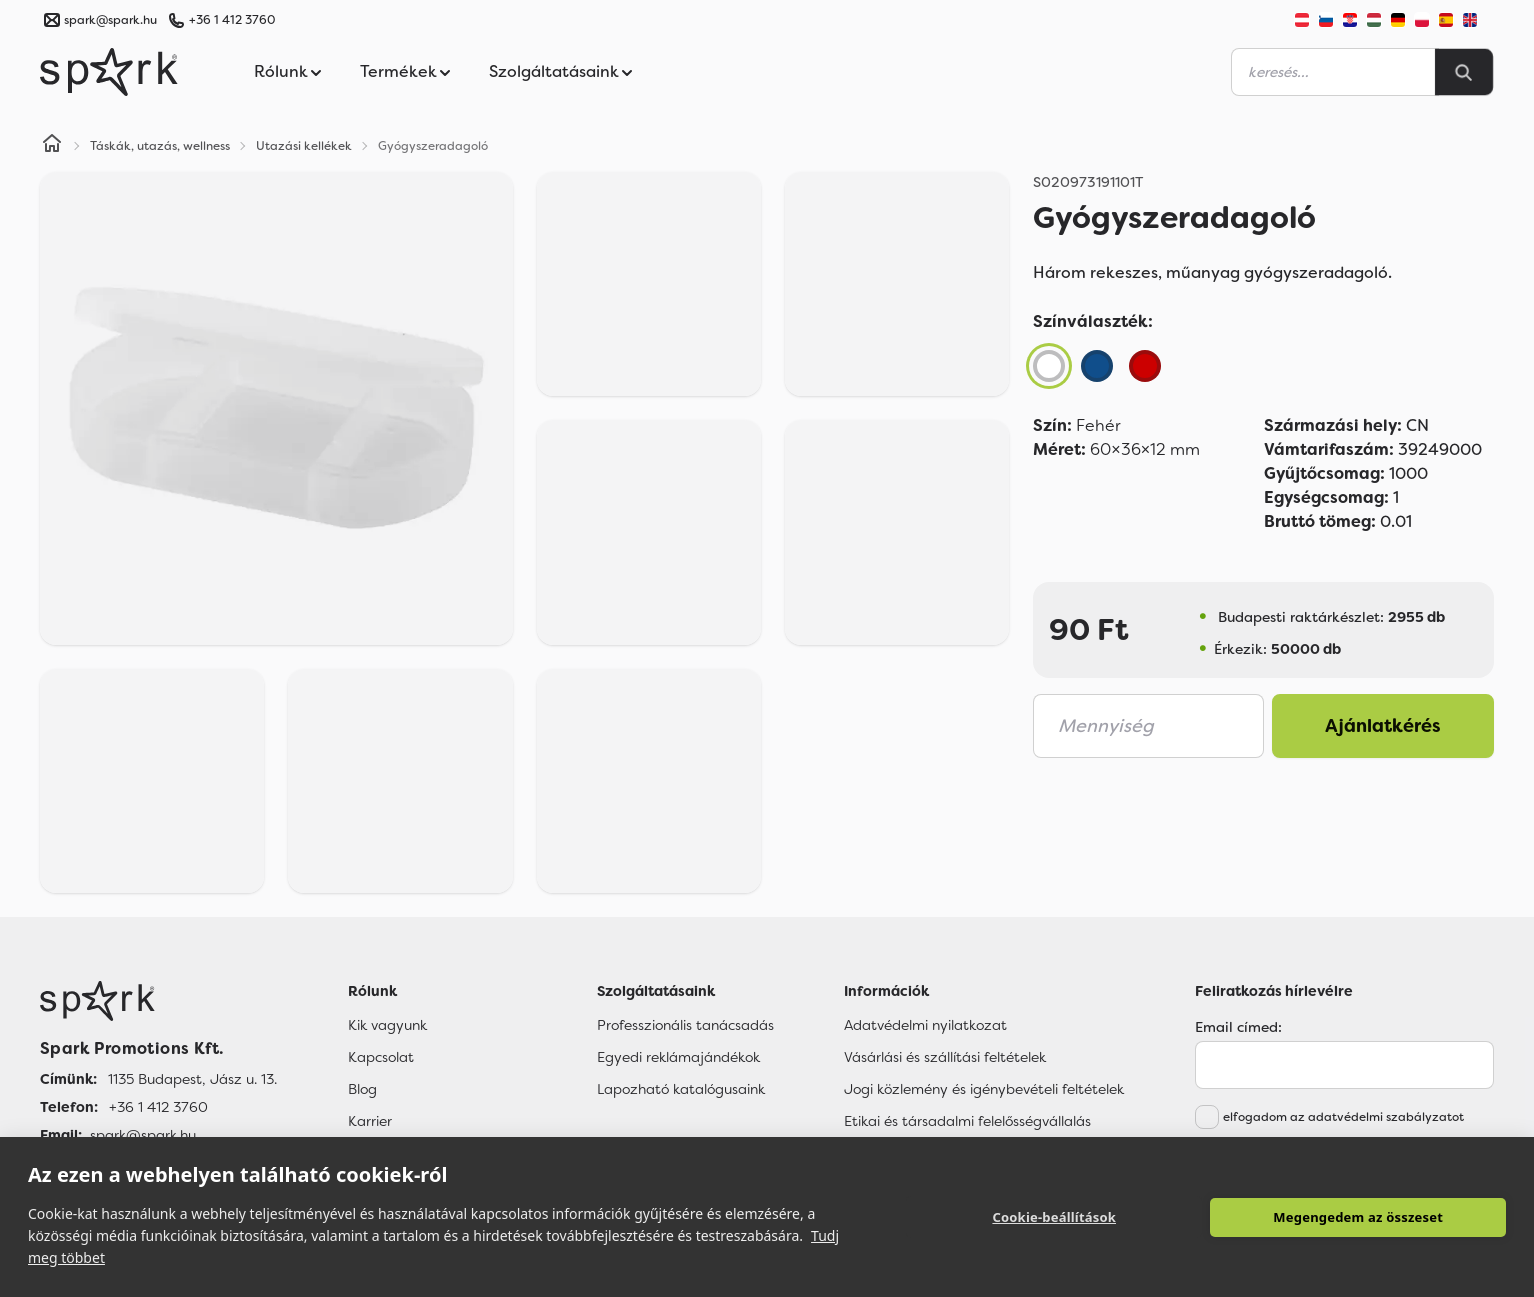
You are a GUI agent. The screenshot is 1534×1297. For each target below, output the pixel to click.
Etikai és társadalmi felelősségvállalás (967, 1121)
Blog (362, 1089)
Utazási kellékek (304, 146)
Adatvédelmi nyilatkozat (925, 1025)
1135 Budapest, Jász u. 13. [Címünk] (192, 1079)
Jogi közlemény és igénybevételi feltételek (984, 1089)
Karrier (370, 1121)
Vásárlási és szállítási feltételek (945, 1057)
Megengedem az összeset (1358, 1217)
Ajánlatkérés (1383, 726)
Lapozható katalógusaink (681, 1089)
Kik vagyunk (387, 1025)
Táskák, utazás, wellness (160, 146)
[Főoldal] (158, 1001)
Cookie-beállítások (1054, 1217)
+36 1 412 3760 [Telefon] (158, 1107)
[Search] (1464, 72)
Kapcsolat (381, 1057)
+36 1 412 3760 (232, 20)
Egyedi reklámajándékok (678, 1057)
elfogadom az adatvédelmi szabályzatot (1343, 1117)
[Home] (52, 146)
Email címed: (1238, 1027)
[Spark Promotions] (109, 72)
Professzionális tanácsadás (685, 1025)
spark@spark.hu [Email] (143, 1135)
